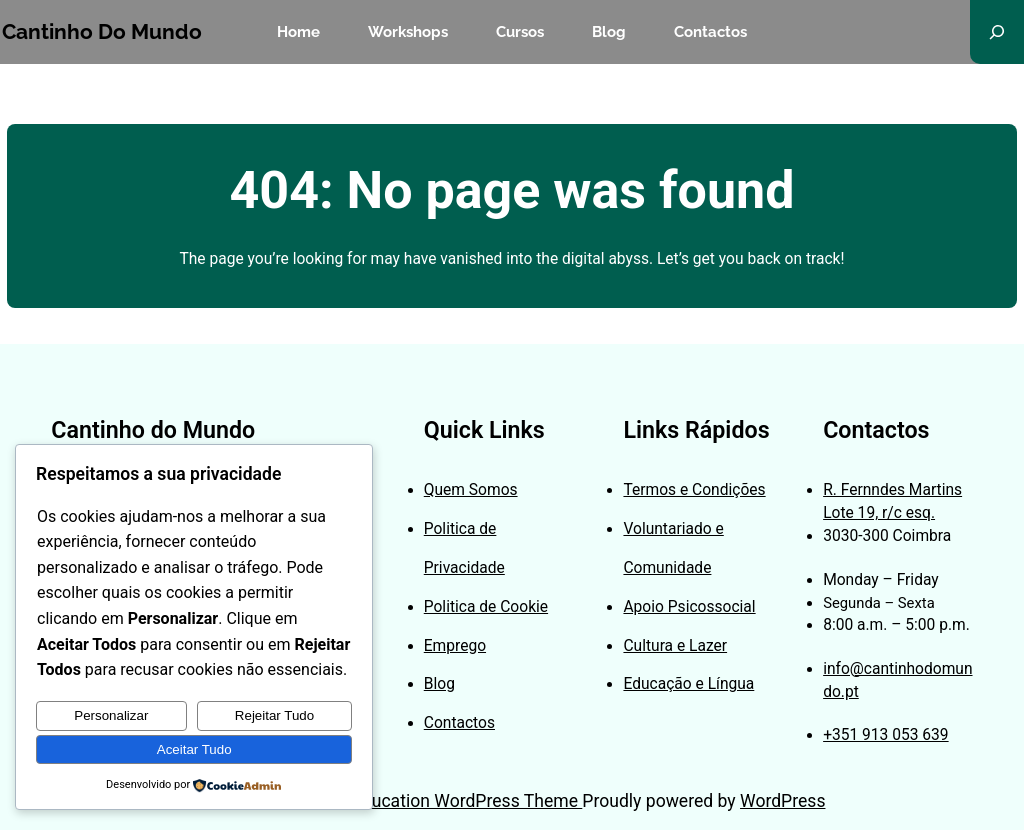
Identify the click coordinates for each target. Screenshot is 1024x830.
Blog (439, 684)
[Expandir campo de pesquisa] (997, 32)
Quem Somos (471, 490)
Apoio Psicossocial (689, 607)
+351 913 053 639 (886, 735)
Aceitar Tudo (194, 749)
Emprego (455, 646)
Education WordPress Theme (467, 801)
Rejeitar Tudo (274, 715)
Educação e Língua (688, 684)
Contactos (459, 723)
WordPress (782, 801)
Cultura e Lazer (675, 646)
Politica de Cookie (486, 607)
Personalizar (111, 715)
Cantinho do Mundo (102, 32)
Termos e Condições (694, 490)
